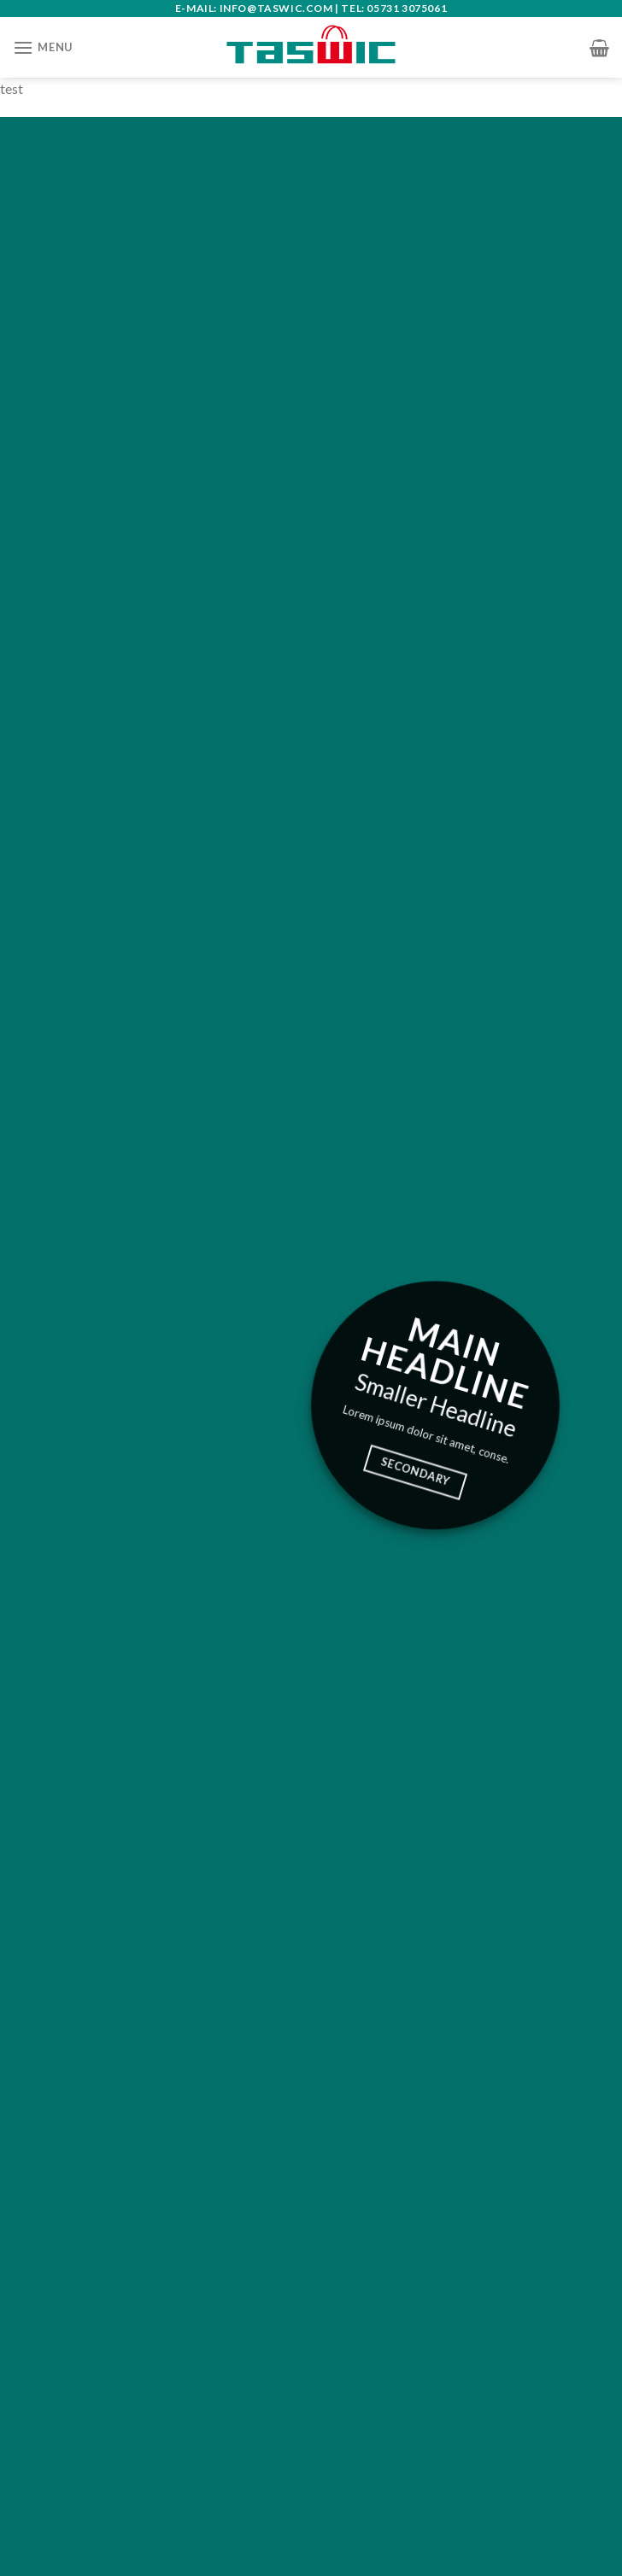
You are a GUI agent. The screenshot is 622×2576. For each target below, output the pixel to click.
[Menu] (43, 47)
